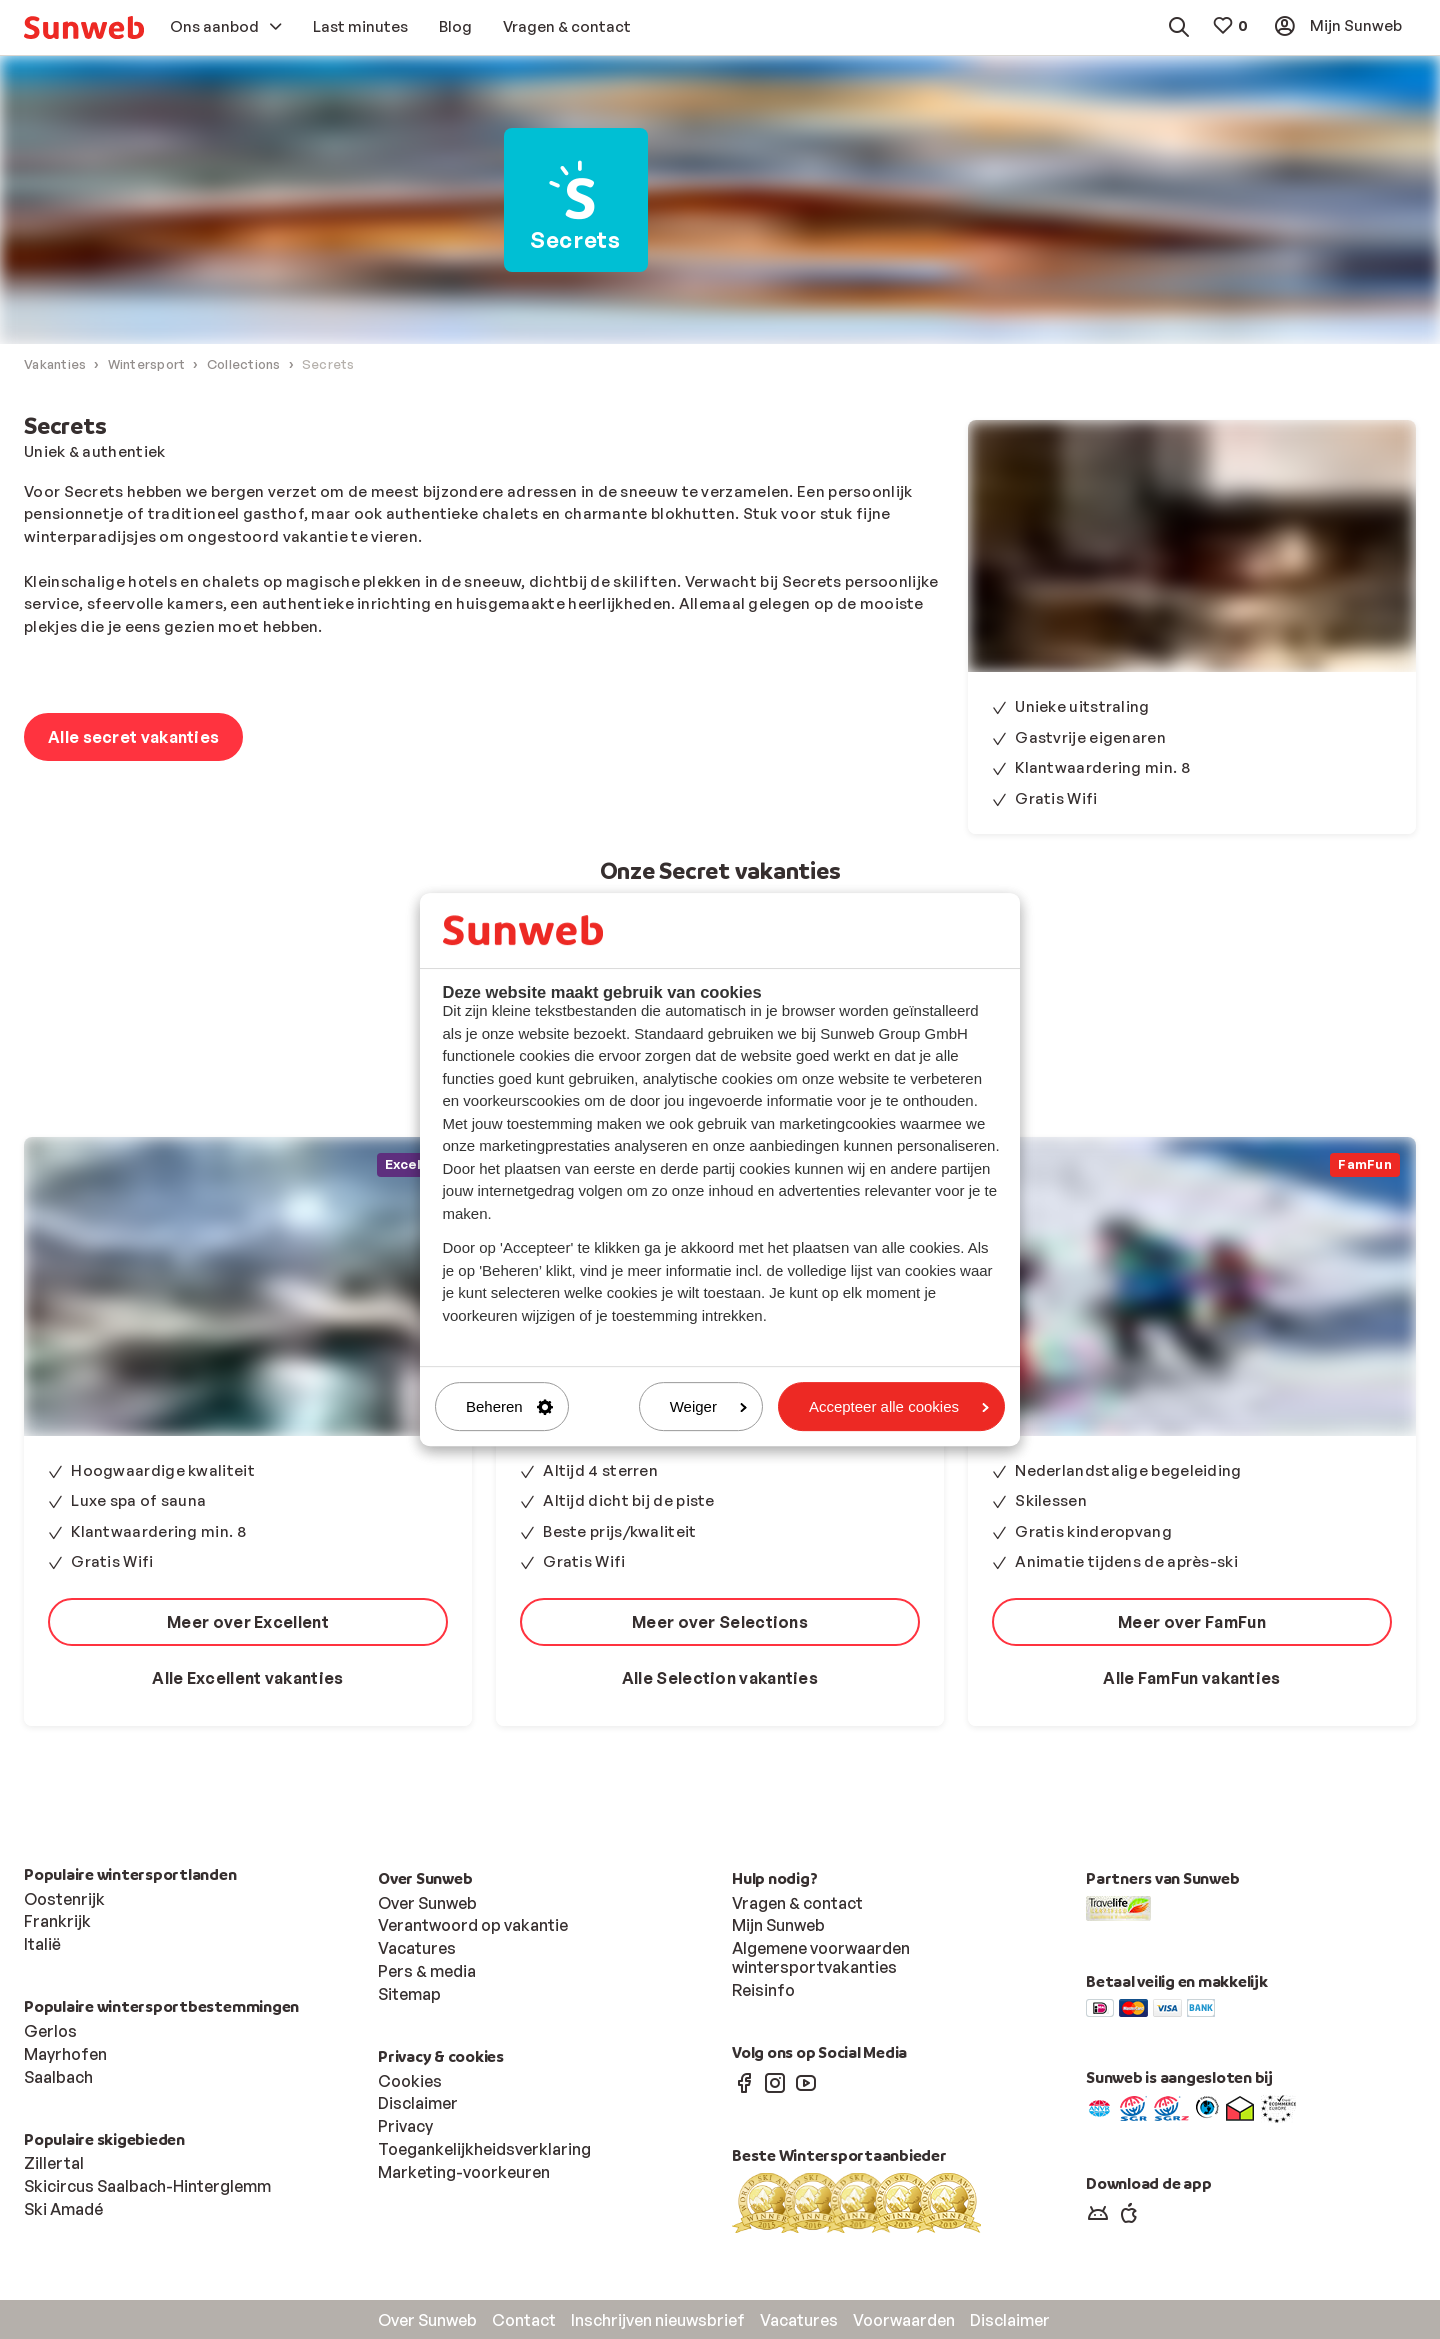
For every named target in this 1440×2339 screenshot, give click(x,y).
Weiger (708, 1406)
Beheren (509, 1406)
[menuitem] (84, 27)
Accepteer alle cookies (899, 1406)
